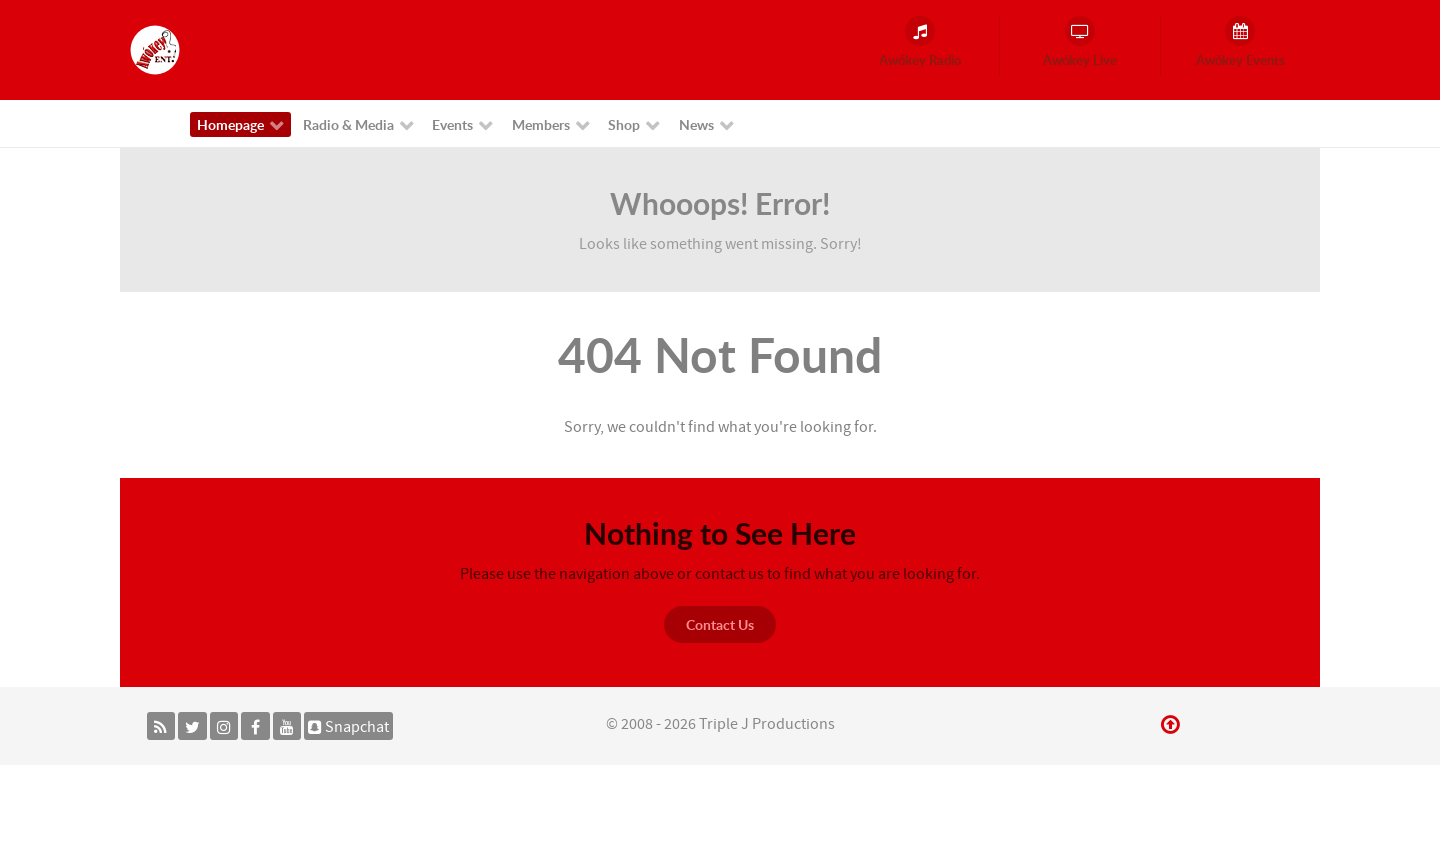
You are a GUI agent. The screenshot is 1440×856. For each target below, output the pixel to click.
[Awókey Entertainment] (155, 49)
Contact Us (720, 624)
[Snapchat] (348, 726)
